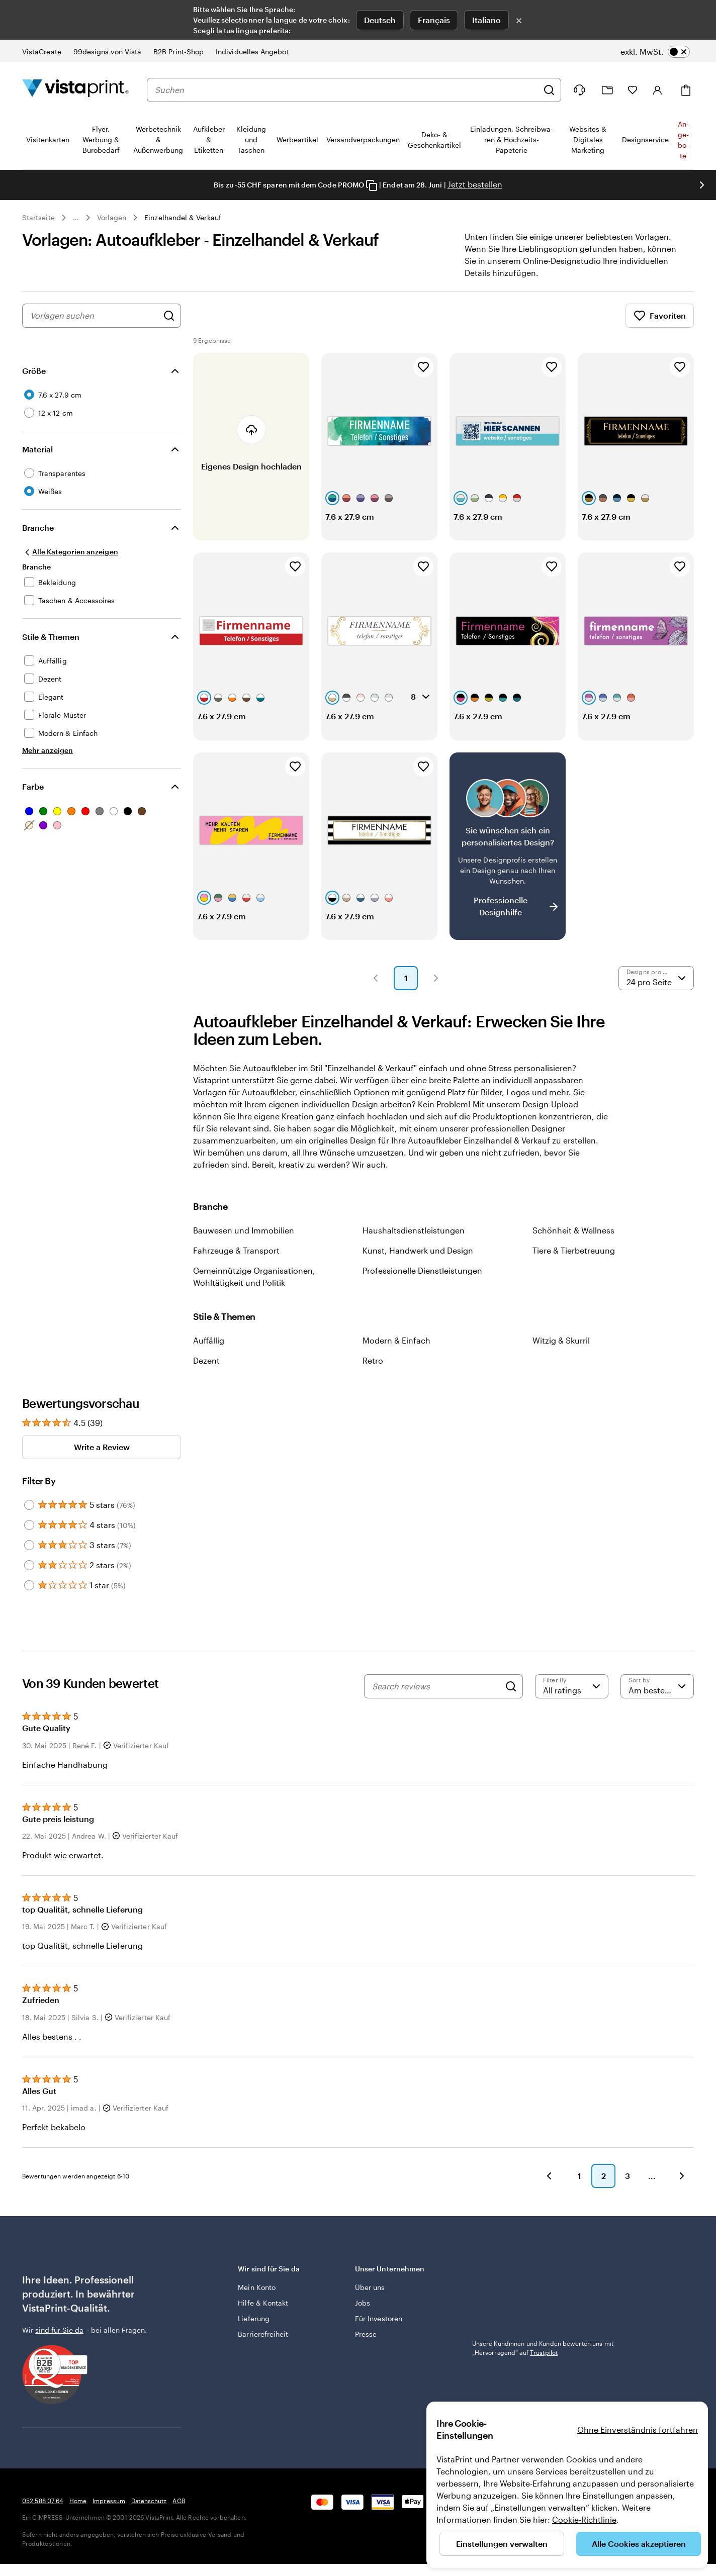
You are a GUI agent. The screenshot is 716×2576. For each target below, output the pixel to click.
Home (77, 2500)
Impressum (109, 2500)
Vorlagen (112, 217)
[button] (376, 978)
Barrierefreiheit (263, 2334)
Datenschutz (148, 2500)
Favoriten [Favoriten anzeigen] (660, 316)
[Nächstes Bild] (702, 185)
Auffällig (208, 1340)
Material (37, 449)
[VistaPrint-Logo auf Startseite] (75, 89)
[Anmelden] (658, 90)
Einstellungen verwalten (502, 2543)
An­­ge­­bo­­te (683, 140)
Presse (366, 2334)
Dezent (206, 1360)
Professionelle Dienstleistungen (422, 1270)
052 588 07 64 (42, 2500)
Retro (373, 1360)
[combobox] (346, 90)
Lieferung (254, 2318)
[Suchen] (549, 90)
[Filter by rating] (571, 1686)
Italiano (486, 20)
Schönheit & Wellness (573, 1230)
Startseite (38, 217)
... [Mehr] (76, 218)
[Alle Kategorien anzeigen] (70, 551)
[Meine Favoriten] (633, 90)
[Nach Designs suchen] (169, 316)
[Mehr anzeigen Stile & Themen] (47, 750)
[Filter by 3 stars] (29, 1545)
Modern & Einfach (396, 1340)
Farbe (33, 786)
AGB (178, 2500)
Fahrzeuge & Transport (236, 1250)
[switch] (655, 52)
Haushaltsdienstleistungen (414, 1230)
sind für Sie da (59, 2330)
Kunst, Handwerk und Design (418, 1250)
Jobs (362, 2303)
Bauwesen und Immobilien (243, 1230)
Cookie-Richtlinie (584, 2519)
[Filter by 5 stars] (29, 1505)
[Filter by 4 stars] (29, 1525)
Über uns (370, 2287)
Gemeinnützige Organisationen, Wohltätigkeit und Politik (254, 1276)
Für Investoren (378, 2318)
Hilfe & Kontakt (263, 2303)
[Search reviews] (436, 1686)
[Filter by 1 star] (29, 1585)
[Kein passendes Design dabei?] (508, 846)
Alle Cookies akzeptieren (639, 2543)
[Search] (511, 1686)
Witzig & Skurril (561, 1340)
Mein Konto (257, 2287)
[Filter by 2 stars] (29, 1565)
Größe (34, 370)
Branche (38, 527)
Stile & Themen (50, 636)
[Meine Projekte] (607, 90)
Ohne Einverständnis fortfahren (637, 2429)
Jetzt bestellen (474, 184)
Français (434, 20)
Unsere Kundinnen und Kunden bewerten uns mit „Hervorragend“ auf (542, 2348)
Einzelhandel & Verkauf (182, 217)
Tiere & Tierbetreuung (573, 1250)
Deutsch (380, 20)
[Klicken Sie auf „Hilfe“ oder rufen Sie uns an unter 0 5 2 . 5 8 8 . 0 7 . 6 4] (579, 90)
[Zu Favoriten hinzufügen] (423, 367)
